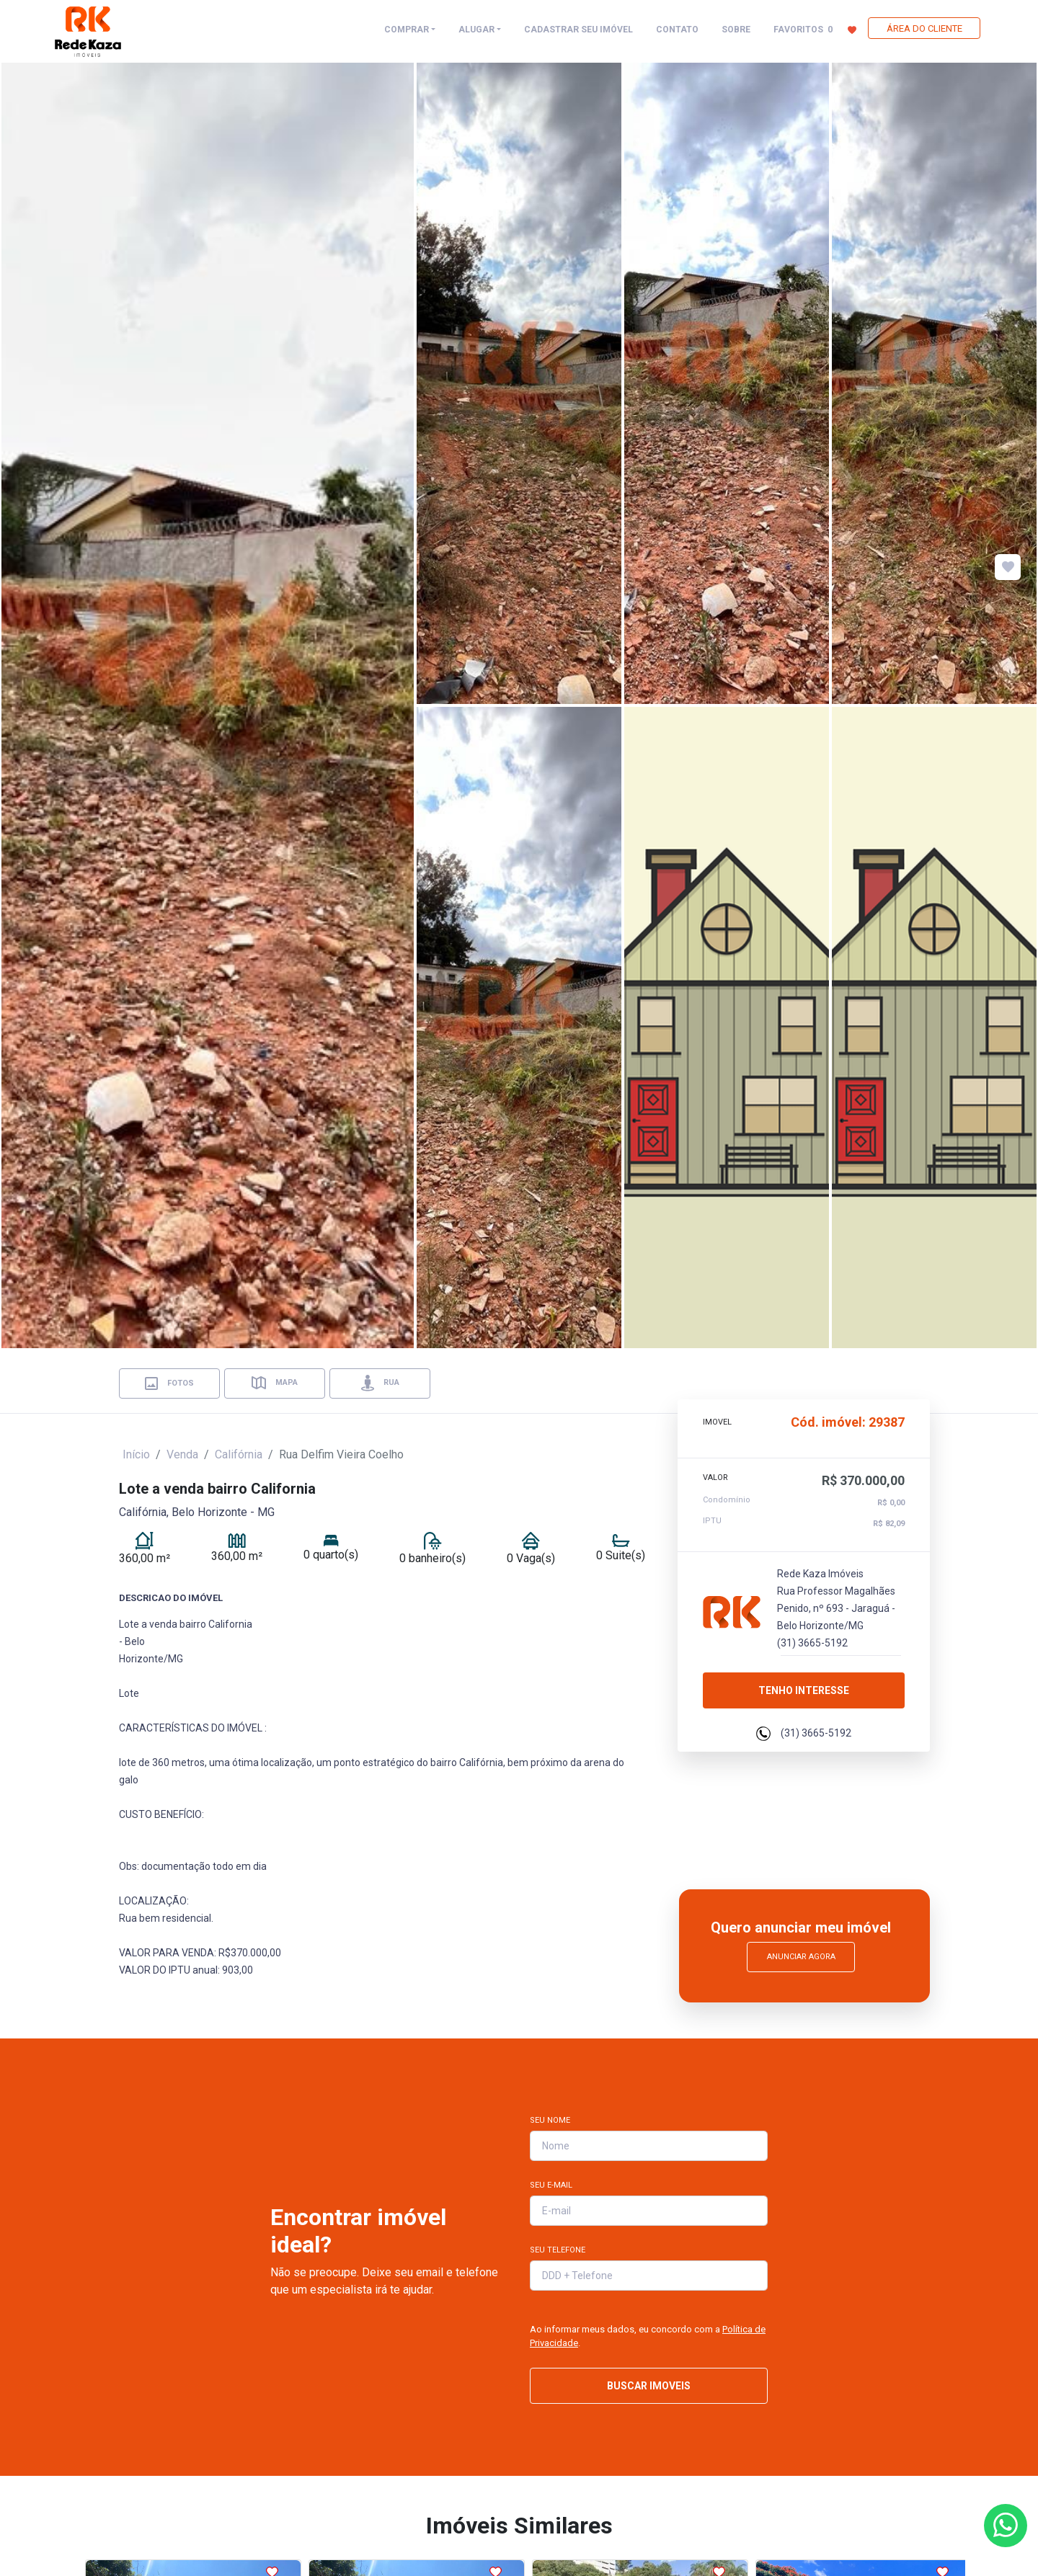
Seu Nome (550, 2120)
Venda (182, 1454)
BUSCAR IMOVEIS (649, 2386)
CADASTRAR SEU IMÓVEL (578, 29)
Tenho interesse (803, 1683)
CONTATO (677, 29)
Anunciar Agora (801, 1956)
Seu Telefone (557, 2250)
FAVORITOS (814, 29)
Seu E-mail (551, 2185)
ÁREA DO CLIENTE (924, 28)
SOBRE (736, 29)
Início (136, 1454)
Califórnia (238, 1454)
